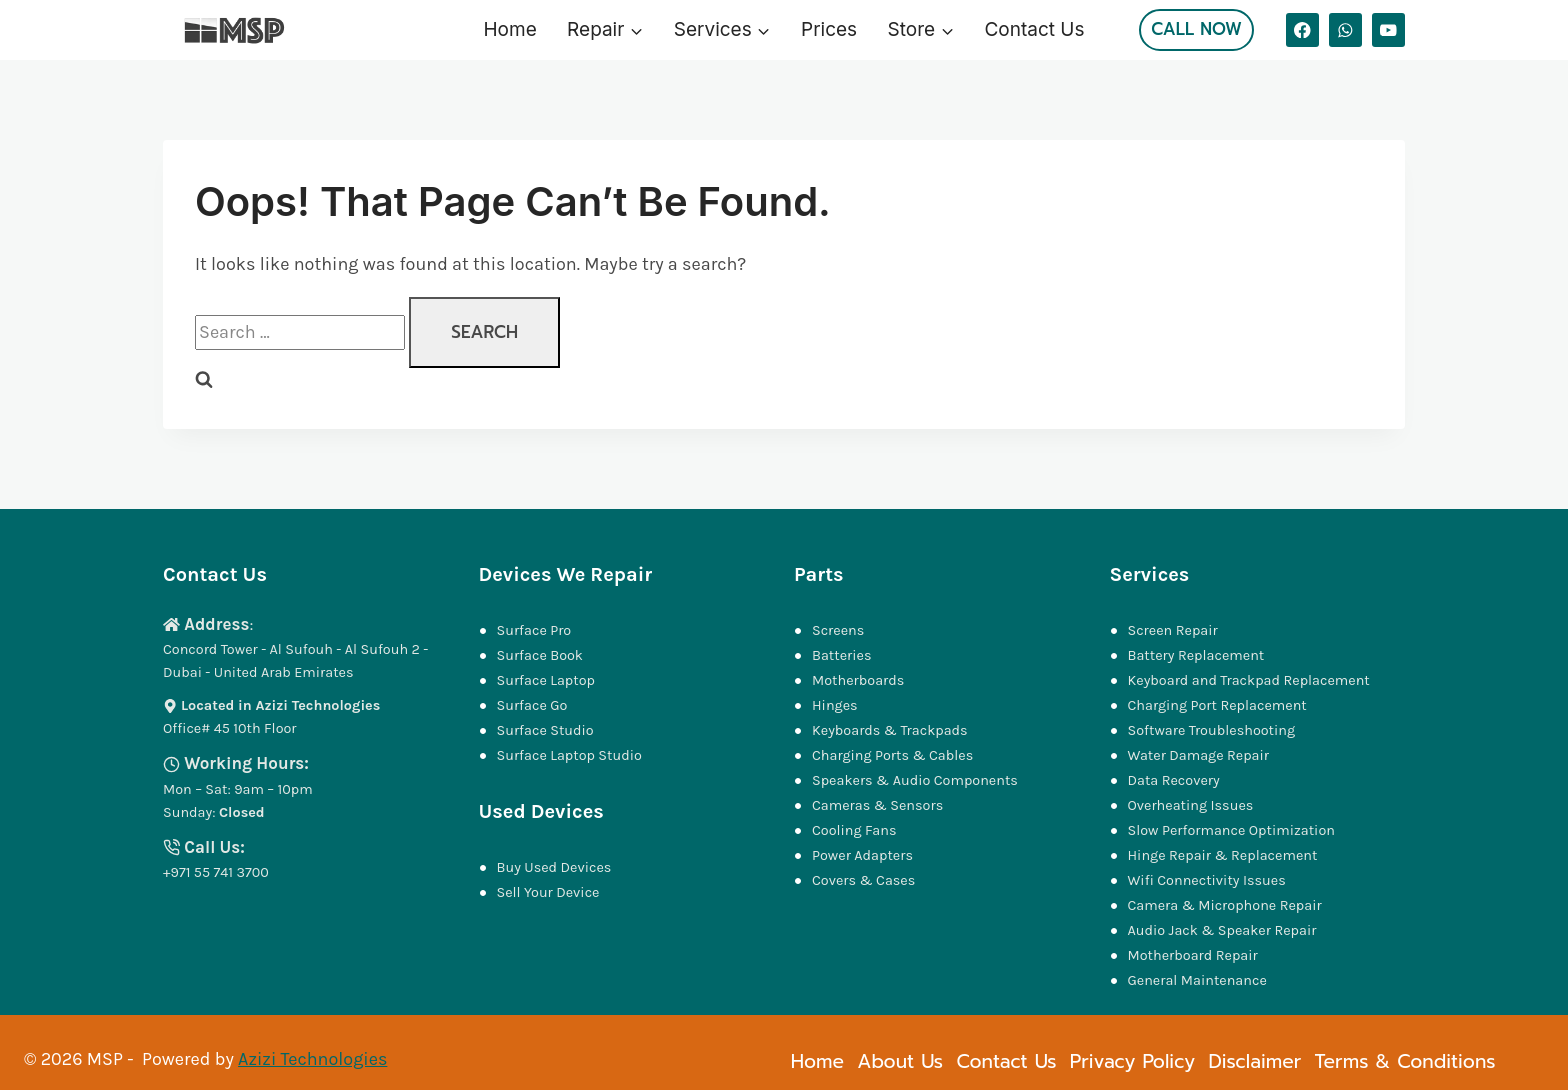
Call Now (1196, 29)
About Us (900, 1061)
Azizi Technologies (312, 1059)
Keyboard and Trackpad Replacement (1249, 680)
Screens (838, 630)
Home (510, 29)
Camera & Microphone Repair (1227, 905)
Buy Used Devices (554, 867)
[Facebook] (1302, 29)
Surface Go (532, 705)
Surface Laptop (546, 680)
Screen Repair (1173, 630)
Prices (829, 29)
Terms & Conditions (1405, 1061)
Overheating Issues (1191, 805)
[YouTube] (1388, 29)
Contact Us (1034, 29)
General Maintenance (1197, 980)
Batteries (842, 655)
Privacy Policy (1132, 1061)
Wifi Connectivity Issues (1207, 880)
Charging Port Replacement (1217, 705)
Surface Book (540, 655)
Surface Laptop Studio (569, 755)
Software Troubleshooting (1212, 730)
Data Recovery (1174, 780)
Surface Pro (534, 630)
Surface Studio (545, 730)
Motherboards (858, 680)
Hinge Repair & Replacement (1223, 855)
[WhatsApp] (1345, 29)
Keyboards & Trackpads (891, 730)
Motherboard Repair (1193, 955)
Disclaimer (1254, 1061)
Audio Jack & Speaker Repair (1224, 930)
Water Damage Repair (1199, 755)
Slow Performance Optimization (1231, 830)
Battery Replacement (1196, 655)
